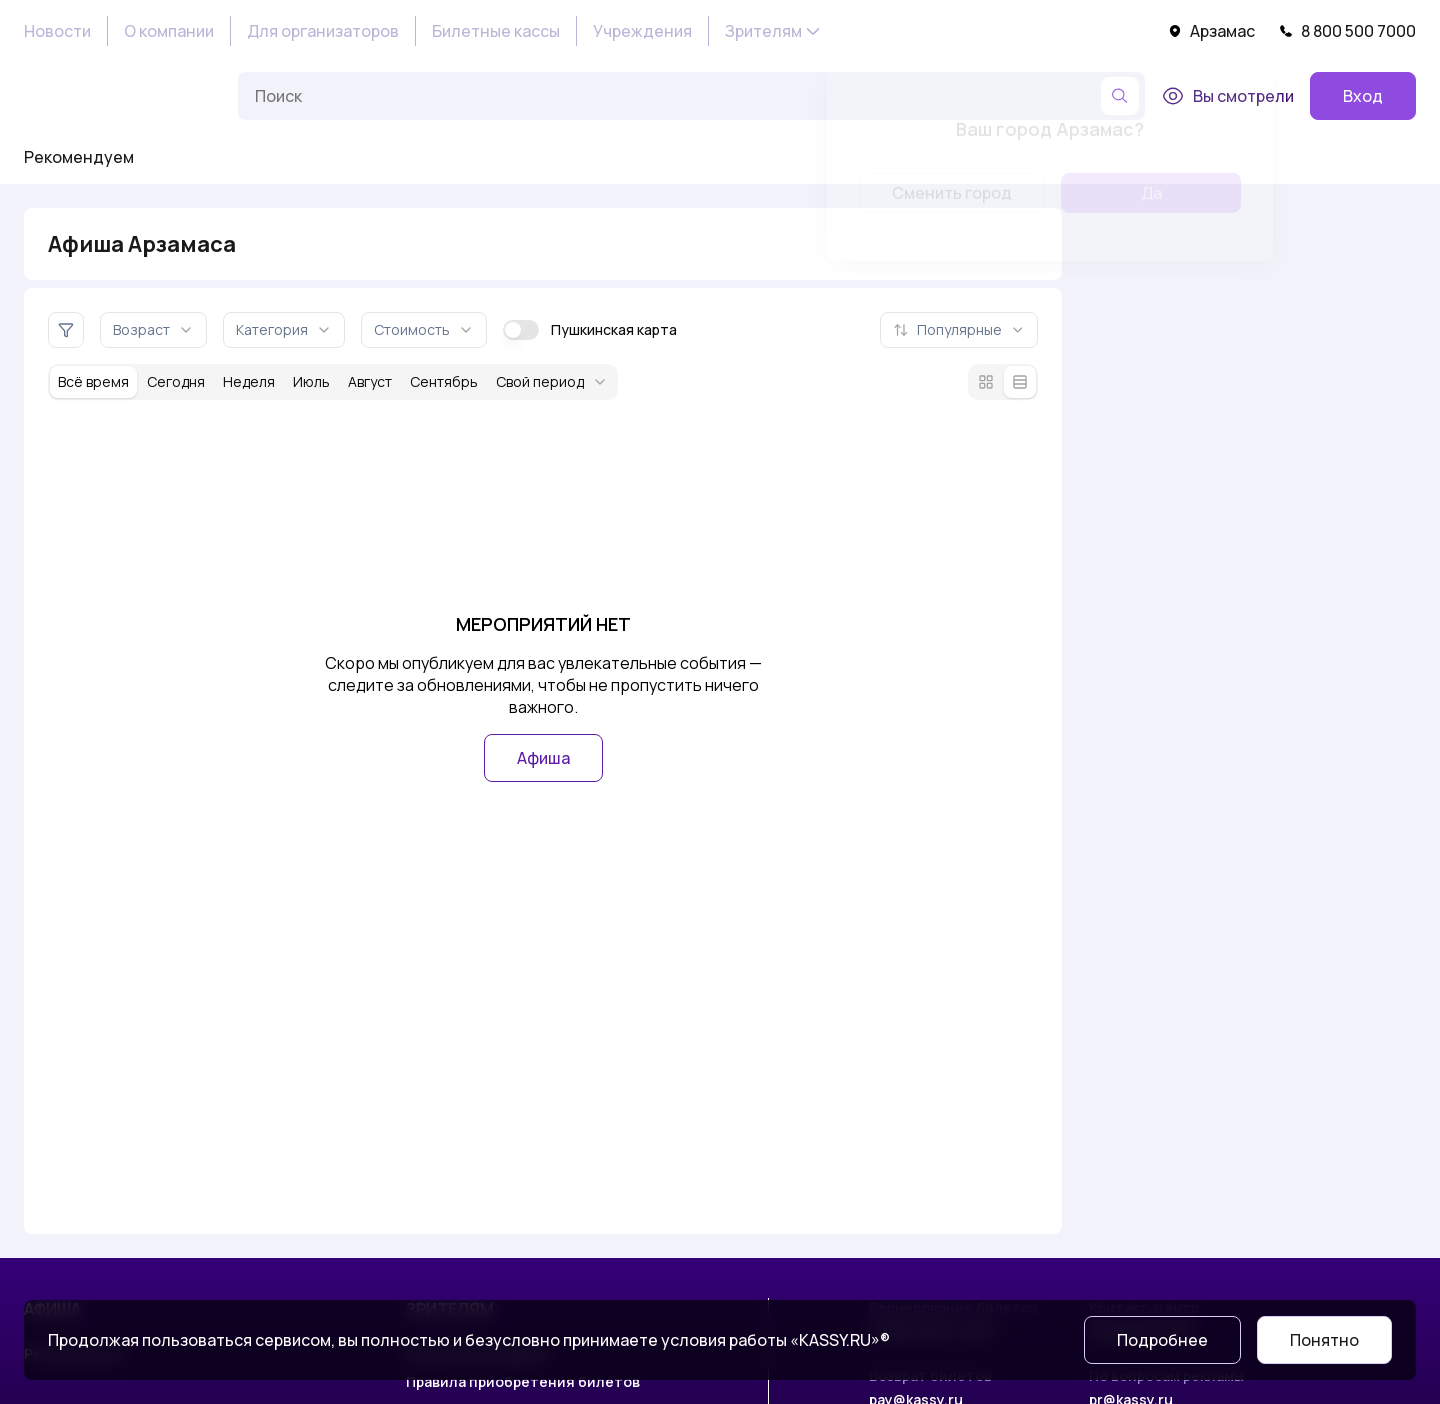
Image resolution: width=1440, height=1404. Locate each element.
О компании (169, 31)
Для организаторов (323, 31)
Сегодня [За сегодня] (176, 381)
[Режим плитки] (986, 382)
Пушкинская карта (590, 330)
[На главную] (123, 96)
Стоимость (424, 329)
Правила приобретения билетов (523, 1381)
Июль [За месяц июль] (311, 381)
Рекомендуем (79, 157)
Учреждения (642, 31)
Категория (284, 329)
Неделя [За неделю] (249, 381)
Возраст (153, 329)
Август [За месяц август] (370, 381)
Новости (57, 31)
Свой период (552, 381)
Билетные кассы (496, 31)
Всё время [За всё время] (93, 381)
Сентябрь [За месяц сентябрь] (444, 381)
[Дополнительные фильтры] (66, 330)
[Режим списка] (1020, 382)
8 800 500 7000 (1347, 31)
